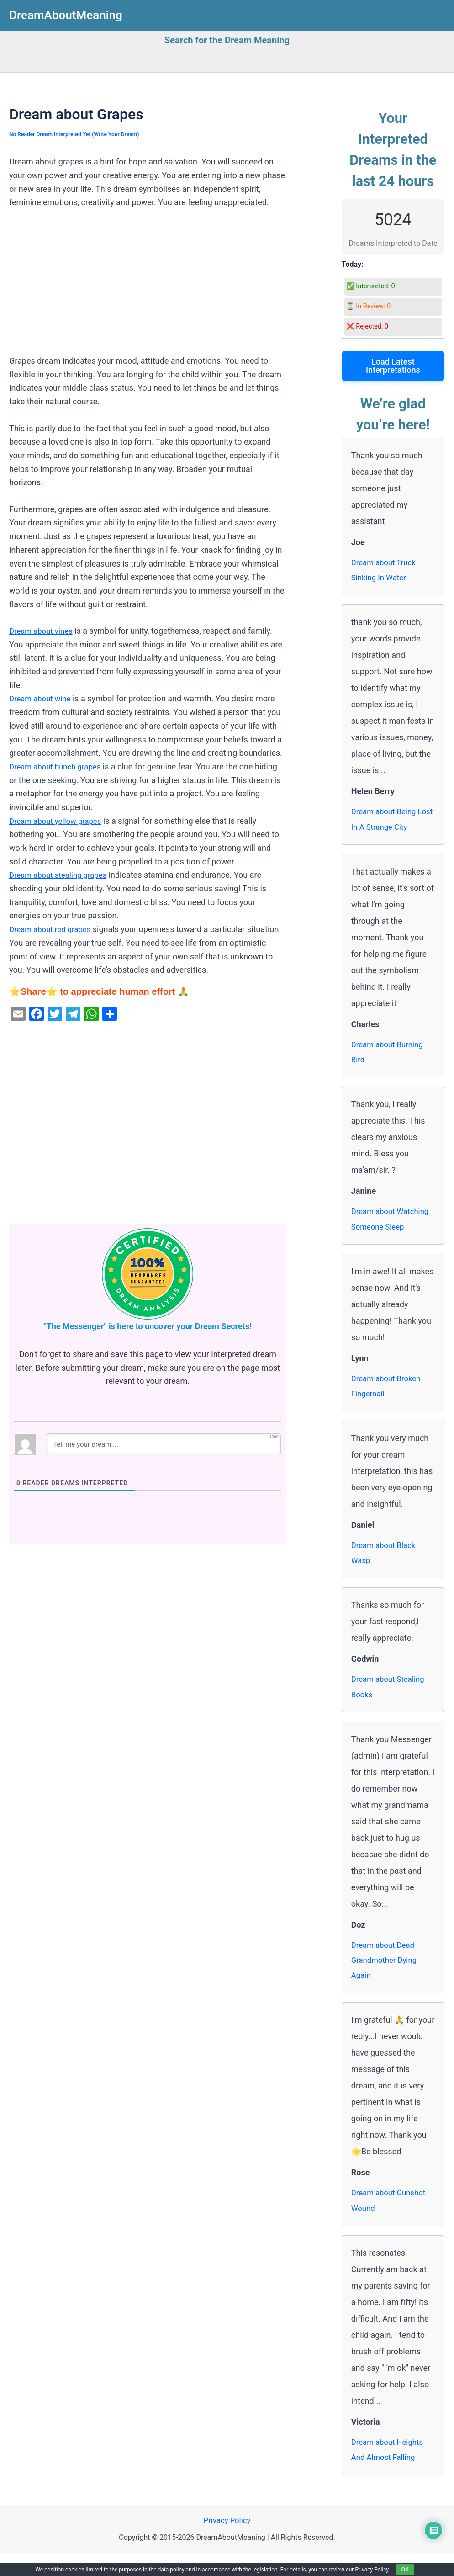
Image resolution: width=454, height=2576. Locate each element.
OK (405, 2569)
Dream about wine (42, 698)
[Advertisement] (147, 286)
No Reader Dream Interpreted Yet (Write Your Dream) (79, 134)
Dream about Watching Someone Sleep (393, 1227)
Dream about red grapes (53, 929)
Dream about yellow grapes (58, 821)
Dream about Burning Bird (389, 1057)
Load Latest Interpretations (393, 366)
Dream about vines (43, 631)
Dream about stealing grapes (61, 875)
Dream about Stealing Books (390, 1701)
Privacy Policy (227, 2543)
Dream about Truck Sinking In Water (386, 571)
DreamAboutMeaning (65, 15)
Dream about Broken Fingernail (388, 1396)
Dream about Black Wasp (386, 1565)
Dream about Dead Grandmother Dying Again (386, 1977)
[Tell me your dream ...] (163, 1444)
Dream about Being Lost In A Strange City (390, 823)
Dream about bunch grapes (58, 766)
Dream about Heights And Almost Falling (390, 2471)
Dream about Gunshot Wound (391, 2220)
